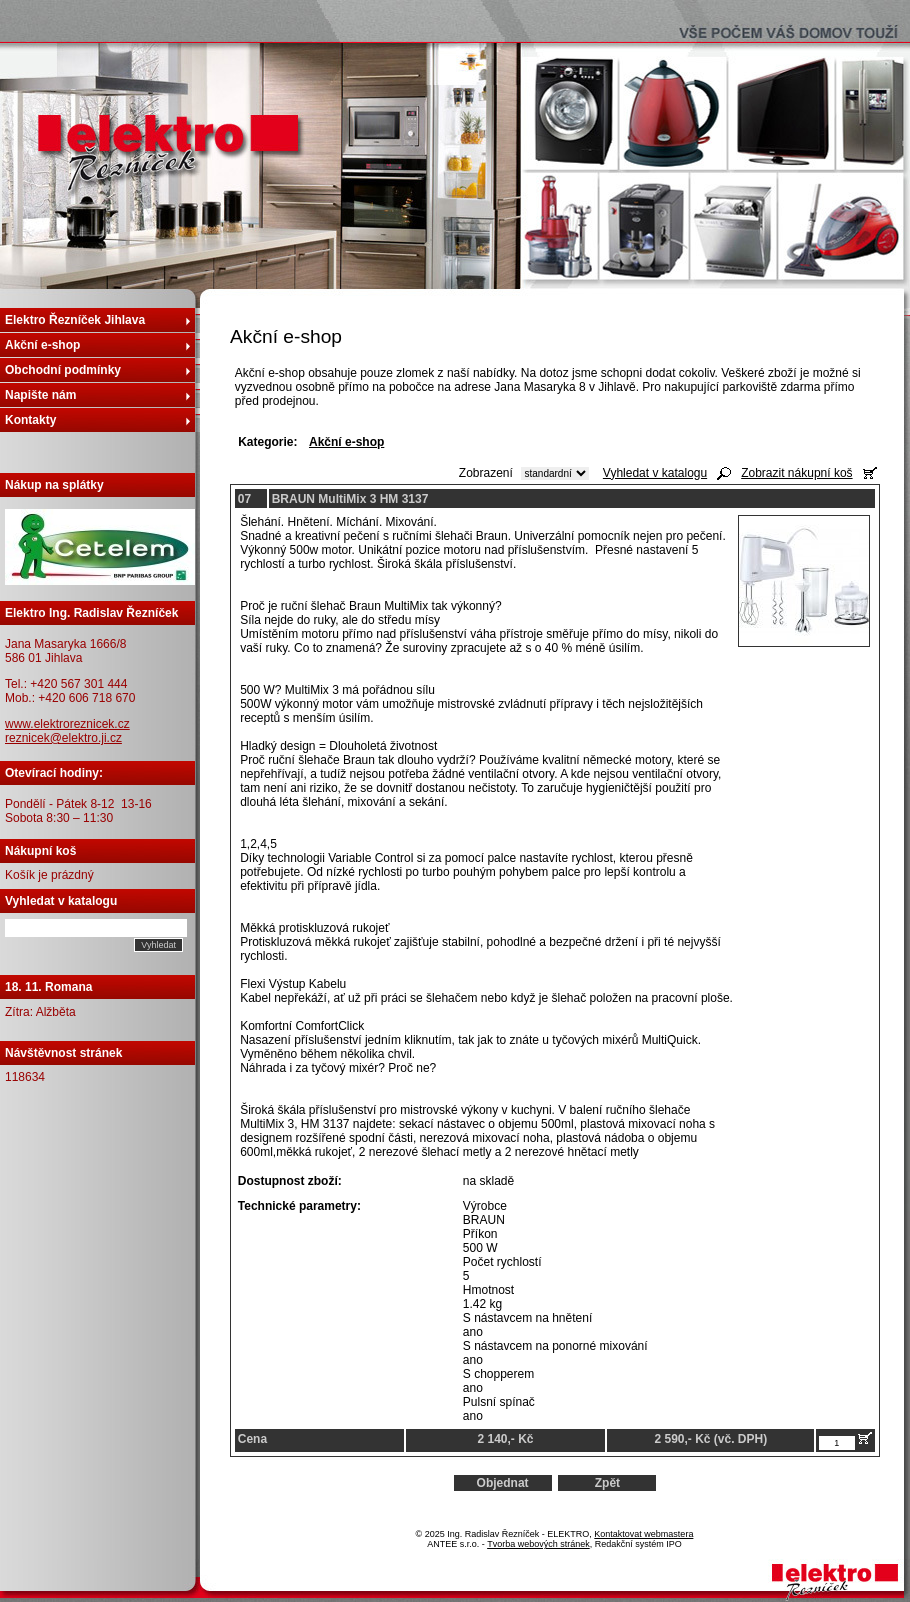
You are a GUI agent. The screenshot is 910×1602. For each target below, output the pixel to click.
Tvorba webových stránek (538, 1544)
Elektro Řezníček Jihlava (75, 320)
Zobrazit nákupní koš (796, 473)
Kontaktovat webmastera (643, 1534)
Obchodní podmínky (63, 370)
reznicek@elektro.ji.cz (63, 738)
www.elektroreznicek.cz (67, 724)
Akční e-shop (42, 345)
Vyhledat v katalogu (655, 473)
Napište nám (40, 395)
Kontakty (30, 420)
